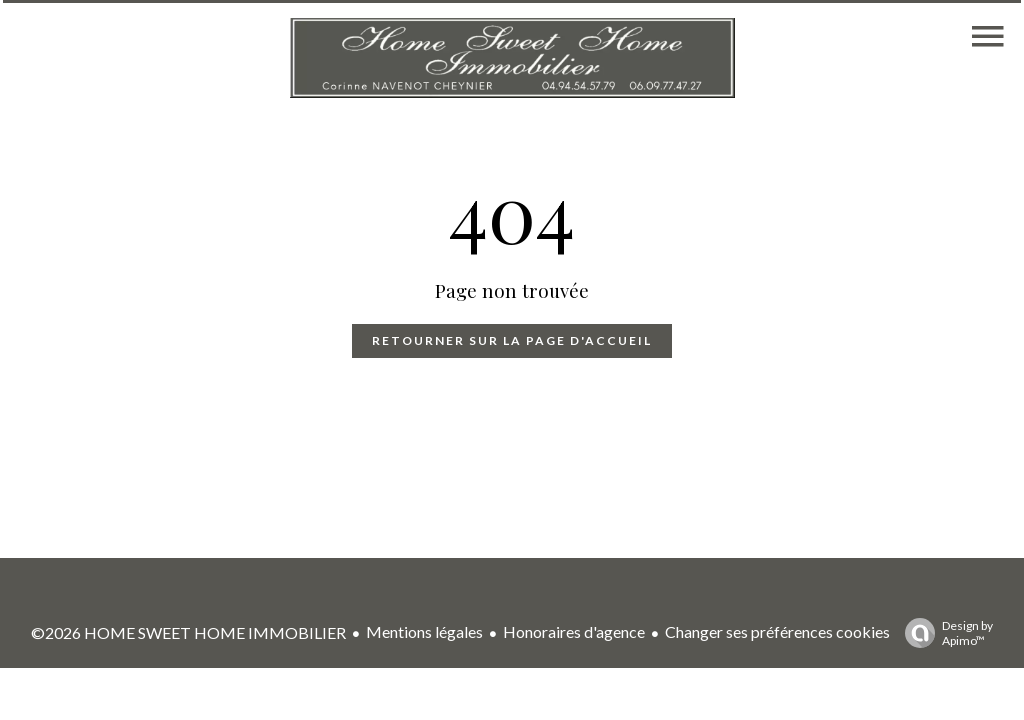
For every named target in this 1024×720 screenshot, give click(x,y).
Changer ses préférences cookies (777, 631)
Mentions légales (424, 631)
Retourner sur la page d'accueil (512, 340)
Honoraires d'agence (574, 631)
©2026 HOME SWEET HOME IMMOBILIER (188, 632)
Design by (944, 633)
